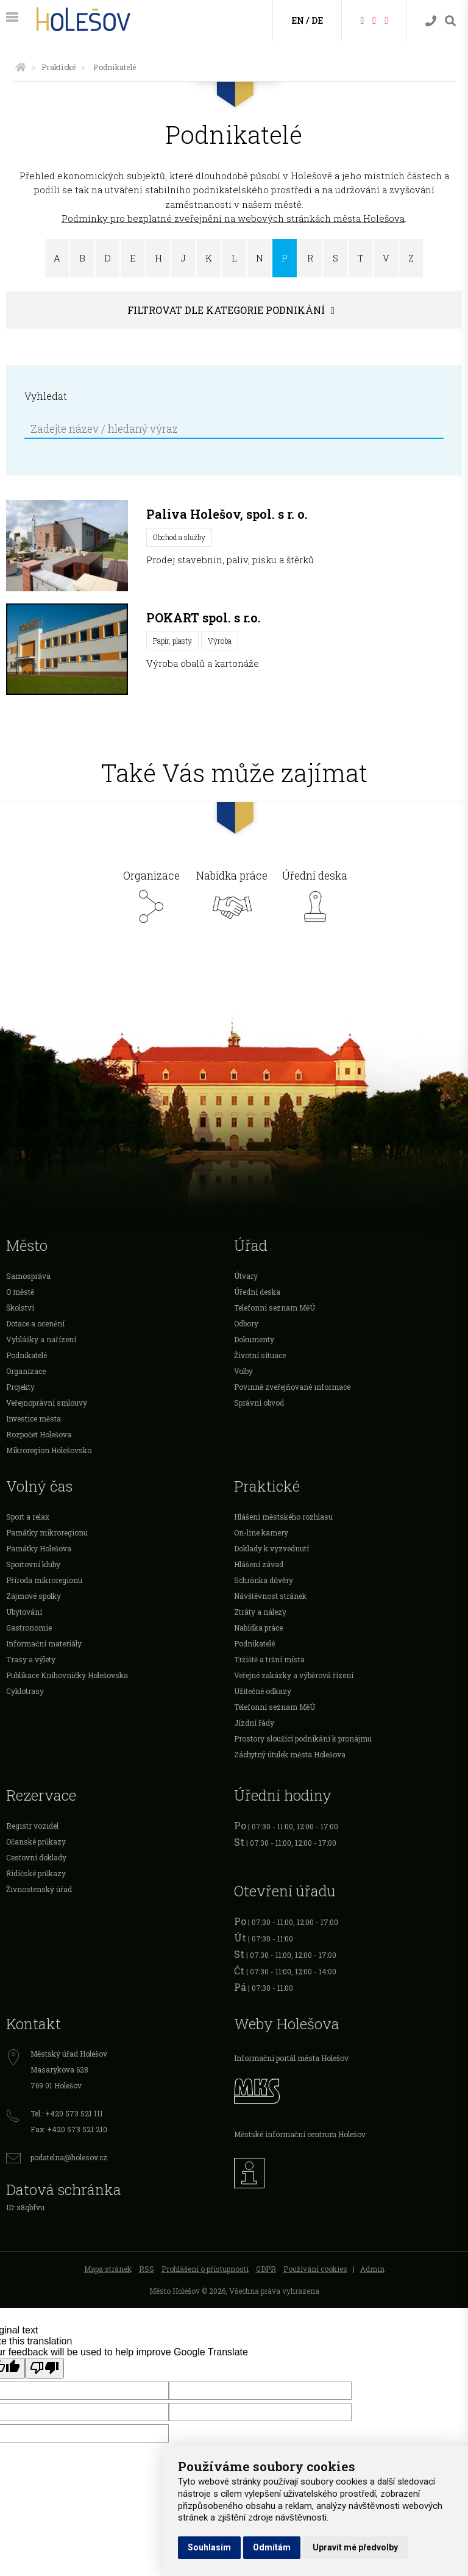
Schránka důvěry (263, 1580)
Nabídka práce (232, 900)
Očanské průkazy (36, 1841)
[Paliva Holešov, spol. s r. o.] (67, 545)
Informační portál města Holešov (291, 2058)
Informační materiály (44, 1643)
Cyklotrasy (25, 1691)
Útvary (246, 1276)
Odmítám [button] (272, 2547)
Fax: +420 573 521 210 (68, 2129)
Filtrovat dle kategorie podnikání (226, 310)
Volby (243, 1371)
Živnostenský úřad (39, 1889)
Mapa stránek (108, 2269)
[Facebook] (362, 19)
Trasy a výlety (30, 1659)
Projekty (20, 1387)
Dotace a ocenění (35, 1323)
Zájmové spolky (33, 1596)
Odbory (246, 1323)
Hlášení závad (258, 1564)
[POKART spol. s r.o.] (67, 649)
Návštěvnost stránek (270, 1596)
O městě (20, 1292)
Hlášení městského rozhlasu (283, 1516)
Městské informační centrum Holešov (300, 2134)
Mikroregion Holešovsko (48, 1450)
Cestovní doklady (36, 1857)
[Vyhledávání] (450, 21)
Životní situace (260, 1355)
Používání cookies (315, 2269)
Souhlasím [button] (209, 2547)
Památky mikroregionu (47, 1532)
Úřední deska (314, 900)
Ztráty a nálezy (260, 1612)
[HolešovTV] (374, 19)
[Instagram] (386, 19)
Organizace (151, 900)
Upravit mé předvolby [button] (355, 2547)
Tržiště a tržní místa (269, 1659)
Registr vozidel (32, 1826)
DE (317, 20)
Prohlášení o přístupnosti (205, 2269)
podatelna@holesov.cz (68, 2157)
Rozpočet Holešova (38, 1434)
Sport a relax (27, 1516)
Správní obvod (259, 1402)
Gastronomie (29, 1627)
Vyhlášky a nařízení (41, 1339)
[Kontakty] (430, 21)
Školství (20, 1307)
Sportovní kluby (33, 1564)
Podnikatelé (26, 1355)
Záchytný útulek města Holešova (290, 1754)
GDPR (266, 2269)
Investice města (33, 1418)
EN (297, 20)
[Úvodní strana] (20, 67)
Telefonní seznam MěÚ (274, 1307)
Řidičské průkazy (36, 1873)
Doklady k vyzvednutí (271, 1548)
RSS (146, 2269)
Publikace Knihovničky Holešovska (67, 1675)
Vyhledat (45, 396)
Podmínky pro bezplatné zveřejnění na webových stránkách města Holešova (233, 218)
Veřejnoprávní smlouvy (46, 1402)
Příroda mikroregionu (44, 1580)
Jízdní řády (254, 1722)
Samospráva (28, 1276)
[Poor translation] (44, 2368)
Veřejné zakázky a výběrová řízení (293, 1675)
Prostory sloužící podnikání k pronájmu (303, 1738)
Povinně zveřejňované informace (292, 1387)
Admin (372, 2269)
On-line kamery (261, 1532)
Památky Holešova (38, 1548)
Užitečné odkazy (262, 1691)
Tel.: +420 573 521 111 (66, 2113)
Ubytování (24, 1612)
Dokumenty (254, 1339)
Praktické (58, 67)
